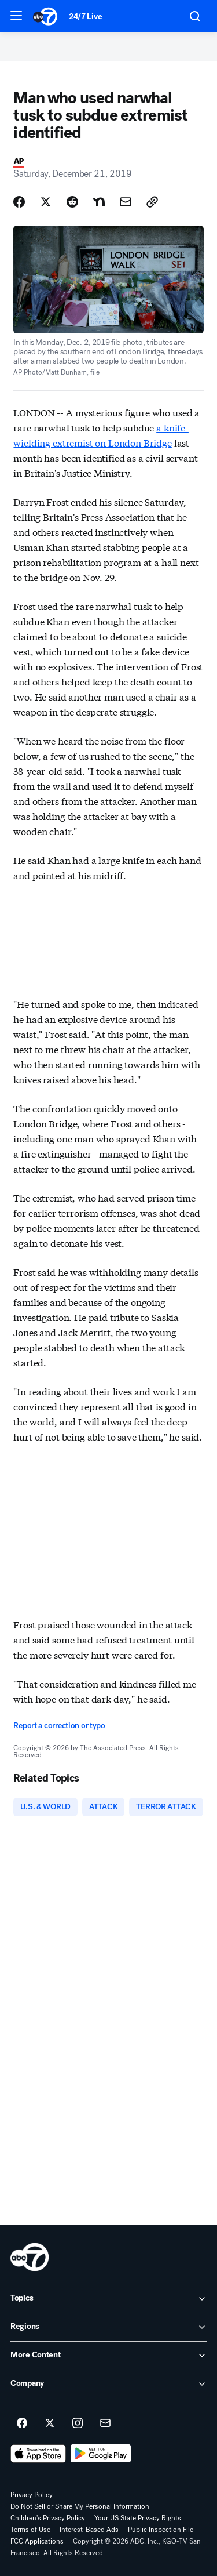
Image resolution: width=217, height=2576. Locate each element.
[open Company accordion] (108, 2384)
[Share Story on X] (46, 202)
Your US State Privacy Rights (137, 2518)
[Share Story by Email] (125, 202)
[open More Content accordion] (108, 2355)
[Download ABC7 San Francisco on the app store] (38, 2453)
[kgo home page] (29, 2257)
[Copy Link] (152, 202)
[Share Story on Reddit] (72, 202)
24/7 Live (85, 16)
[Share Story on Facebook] (19, 202)
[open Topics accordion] (108, 2298)
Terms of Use (30, 2529)
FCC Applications (37, 2541)
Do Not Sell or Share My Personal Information (79, 2506)
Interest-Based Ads (89, 2529)
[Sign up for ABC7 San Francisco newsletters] (105, 2423)
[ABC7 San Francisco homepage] (45, 16)
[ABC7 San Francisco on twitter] (49, 2423)
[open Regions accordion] (108, 2327)
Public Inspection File (160, 2529)
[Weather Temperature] (159, 16)
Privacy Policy (31, 2494)
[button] (16, 15)
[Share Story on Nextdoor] (99, 202)
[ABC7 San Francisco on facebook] (22, 2423)
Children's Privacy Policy (47, 2518)
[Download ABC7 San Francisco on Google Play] (101, 2453)
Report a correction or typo (59, 1725)
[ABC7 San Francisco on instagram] (77, 2423)
